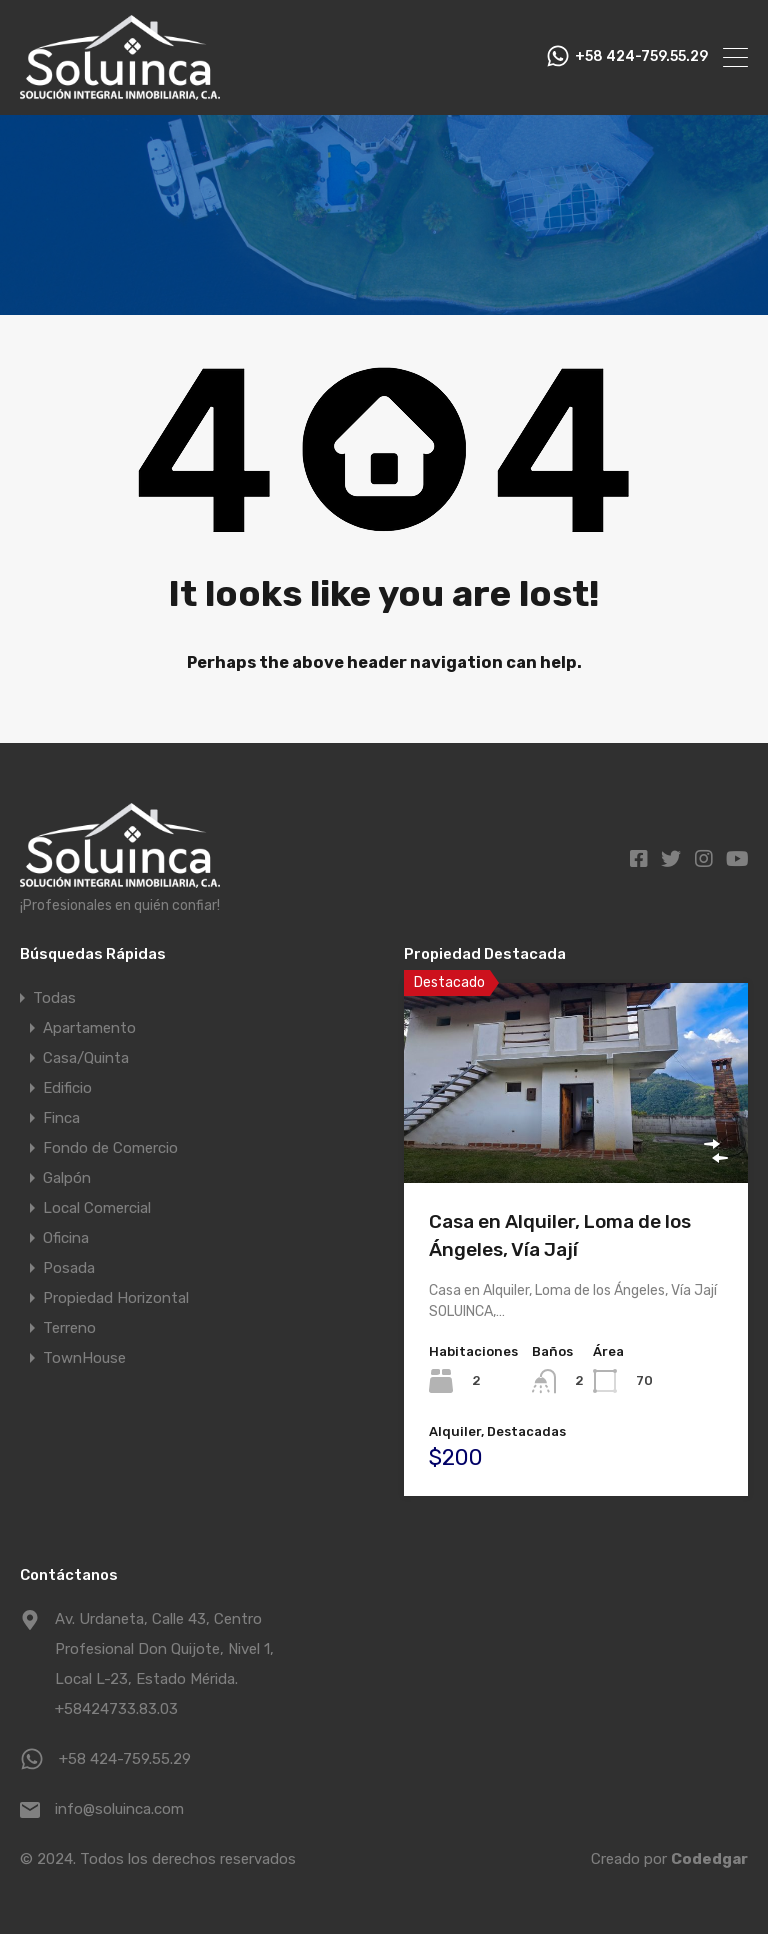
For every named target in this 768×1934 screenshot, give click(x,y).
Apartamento (89, 1028)
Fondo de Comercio (110, 1148)
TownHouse (84, 1358)
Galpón (67, 1178)
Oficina (66, 1238)
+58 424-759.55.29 (641, 57)
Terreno (69, 1328)
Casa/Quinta (86, 1058)
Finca (61, 1118)
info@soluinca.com (119, 1809)
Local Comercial (97, 1208)
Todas (54, 998)
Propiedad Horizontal (116, 1298)
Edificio (67, 1088)
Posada (69, 1268)
